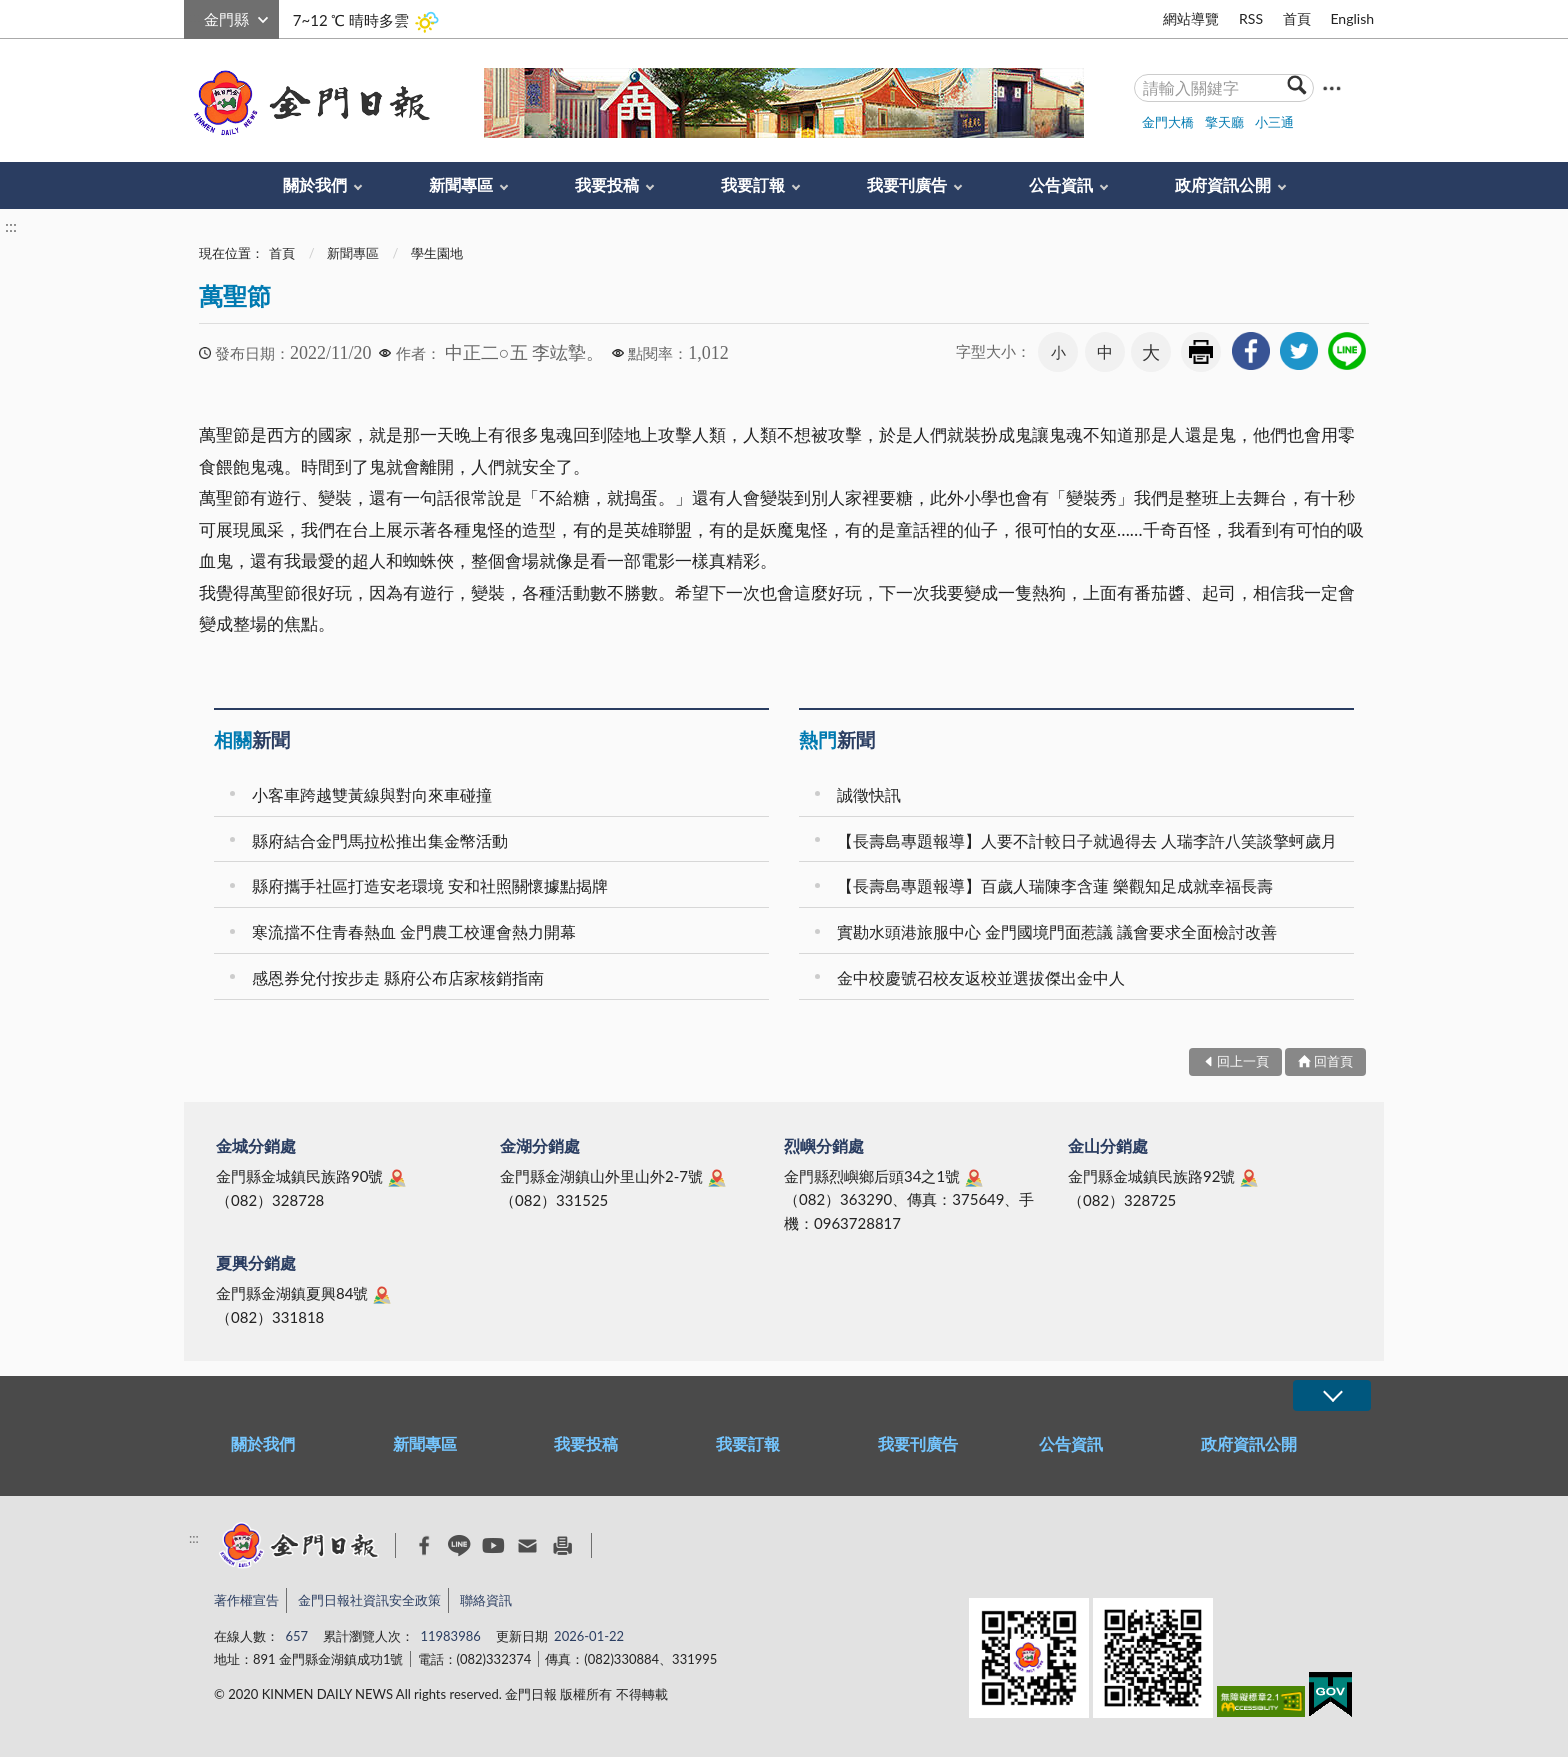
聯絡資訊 (486, 1600)
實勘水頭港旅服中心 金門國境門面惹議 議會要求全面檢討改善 (1057, 931)
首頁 (1297, 18)
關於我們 (315, 184)
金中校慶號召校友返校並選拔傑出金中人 (981, 977)
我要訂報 (753, 184)
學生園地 (437, 253)
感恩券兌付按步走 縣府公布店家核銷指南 (398, 977)
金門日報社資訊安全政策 (369, 1600)
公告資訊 (1061, 184)
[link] (1251, 351)
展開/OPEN (1332, 1395)
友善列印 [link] (1201, 352)
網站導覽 (1191, 18)
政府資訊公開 (1223, 184)
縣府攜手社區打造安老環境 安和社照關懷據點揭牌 (430, 885)
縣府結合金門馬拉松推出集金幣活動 (380, 840)
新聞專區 (461, 184)
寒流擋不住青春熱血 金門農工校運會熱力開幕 (414, 931)
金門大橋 (1168, 122)
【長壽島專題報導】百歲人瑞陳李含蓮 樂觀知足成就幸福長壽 (1055, 885)
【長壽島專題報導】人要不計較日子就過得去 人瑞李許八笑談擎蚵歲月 (1087, 840)
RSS (1251, 18)
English (1352, 18)
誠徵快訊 (869, 794)
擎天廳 (1224, 122)
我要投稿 (607, 184)
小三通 (1274, 122)
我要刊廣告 (907, 184)
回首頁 (1333, 1061)
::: (195, 16)
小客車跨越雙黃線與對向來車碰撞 (372, 794)
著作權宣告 (246, 1600)
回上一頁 (1243, 1061)
